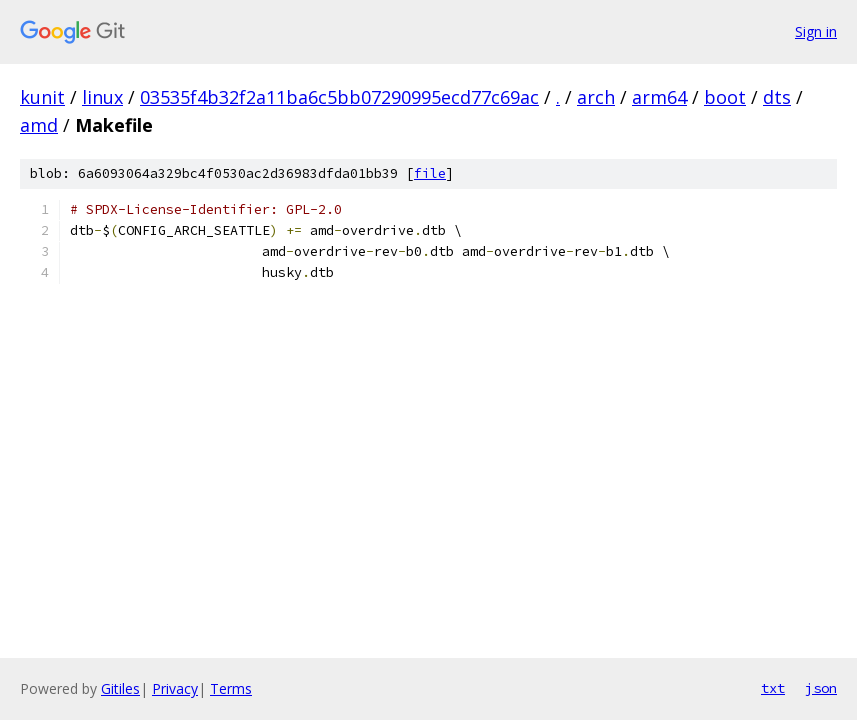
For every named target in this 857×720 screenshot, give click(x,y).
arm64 (659, 97)
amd (39, 125)
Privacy (175, 688)
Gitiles (120, 688)
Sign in (816, 31)
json (821, 688)
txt (773, 688)
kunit (42, 97)
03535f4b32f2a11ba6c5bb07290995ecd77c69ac (339, 97)
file (430, 173)
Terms (231, 688)
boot (725, 97)
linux (102, 97)
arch (596, 97)
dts (777, 97)
